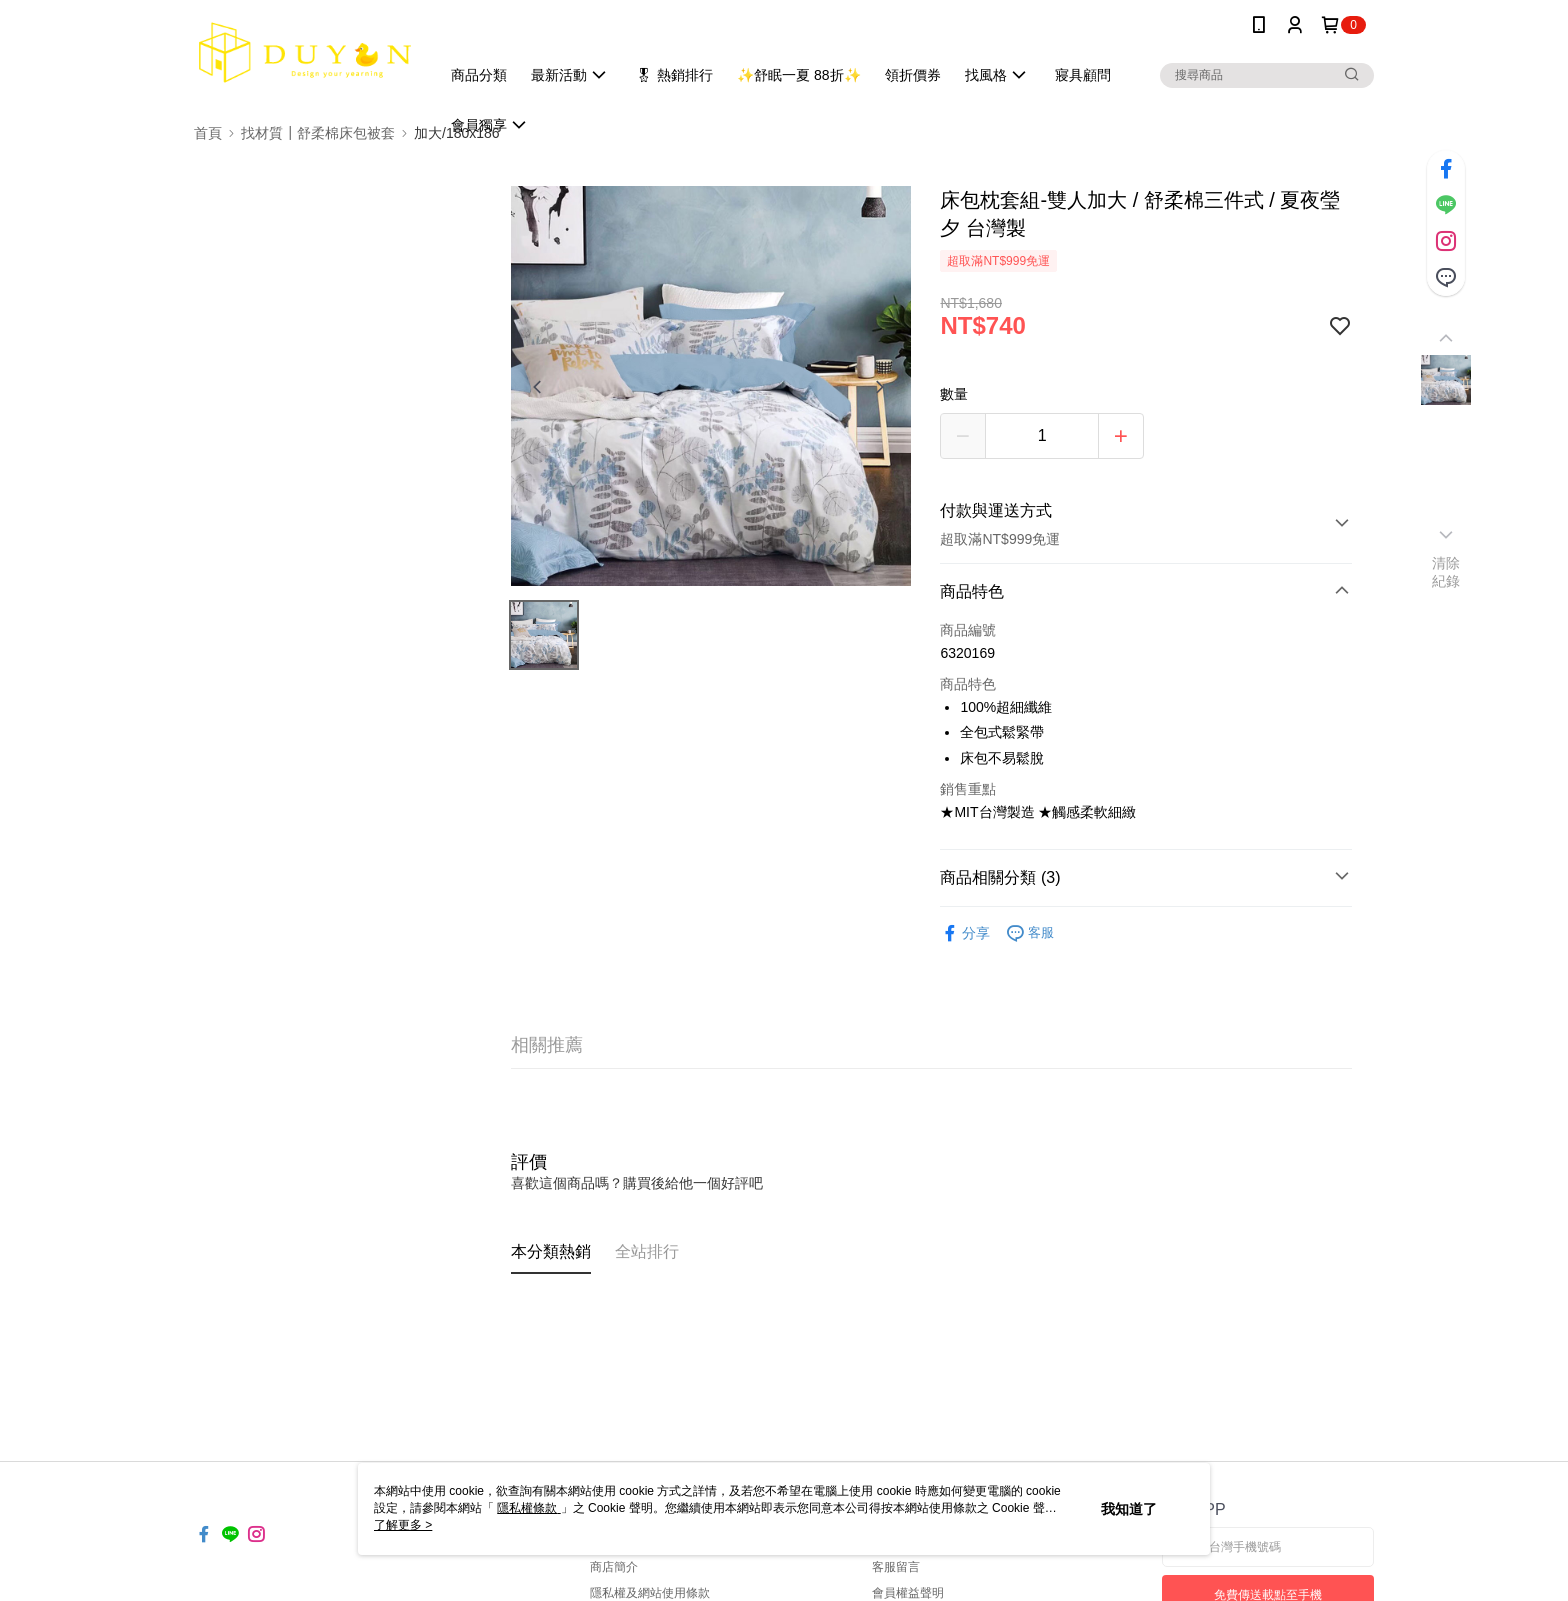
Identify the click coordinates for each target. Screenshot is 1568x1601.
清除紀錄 (1446, 572)
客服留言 (896, 1567)
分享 (965, 933)
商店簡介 (614, 1567)
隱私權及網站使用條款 (650, 1593)
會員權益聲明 (908, 1593)
